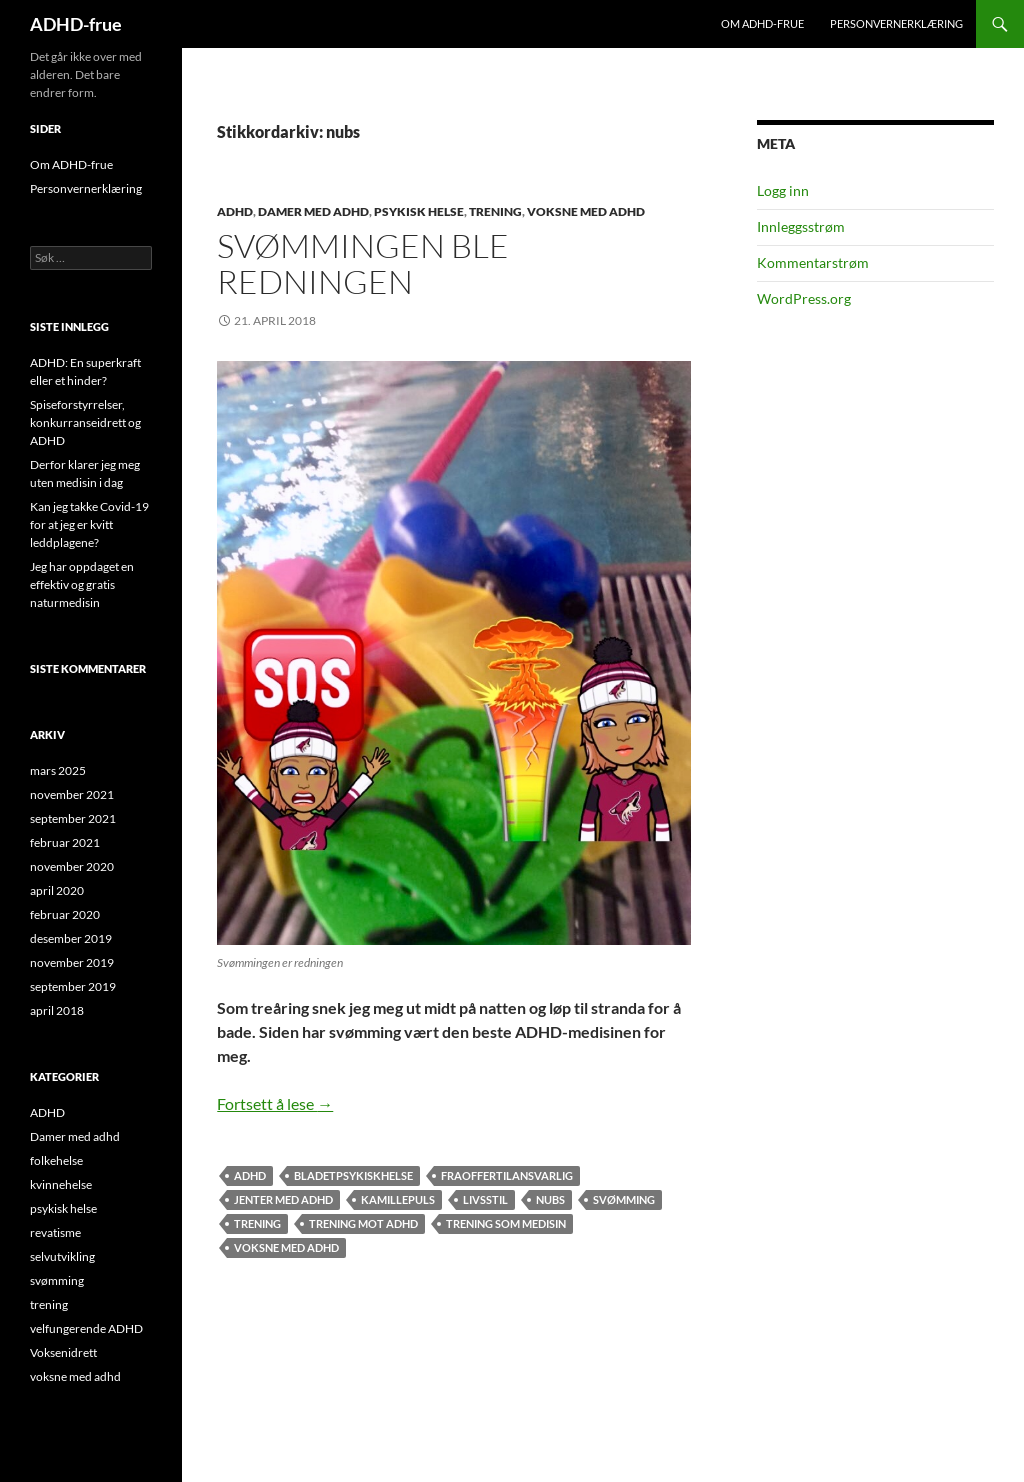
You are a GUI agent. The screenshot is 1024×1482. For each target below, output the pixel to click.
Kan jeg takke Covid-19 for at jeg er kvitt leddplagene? (89, 524)
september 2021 (73, 818)
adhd (250, 1175)
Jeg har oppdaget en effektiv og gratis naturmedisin (82, 584)
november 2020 (72, 866)
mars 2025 (58, 770)
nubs (550, 1199)
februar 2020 (65, 914)
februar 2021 (65, 842)
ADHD (235, 211)
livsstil (485, 1199)
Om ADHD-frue (762, 23)
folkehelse (56, 1160)
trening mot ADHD (363, 1223)
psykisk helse (419, 211)
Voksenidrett (63, 1352)
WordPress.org (804, 298)
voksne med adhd (586, 211)
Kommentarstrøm (813, 262)
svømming (624, 1199)
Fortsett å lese (275, 1103)
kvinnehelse (61, 1184)
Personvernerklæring (896, 23)
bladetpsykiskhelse (353, 1175)
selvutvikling (62, 1256)
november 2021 (72, 794)
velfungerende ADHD (86, 1328)
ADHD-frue (76, 24)
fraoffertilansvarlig (507, 1175)
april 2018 (57, 1010)
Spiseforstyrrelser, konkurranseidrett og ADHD (85, 422)
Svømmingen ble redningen (363, 263)
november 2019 (72, 962)
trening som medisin (506, 1223)
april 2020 (57, 890)
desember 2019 (71, 938)
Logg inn (783, 190)
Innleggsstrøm (801, 226)
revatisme (55, 1232)
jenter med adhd (283, 1199)
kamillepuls (398, 1199)
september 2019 (73, 986)
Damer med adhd (313, 211)
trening (495, 211)
